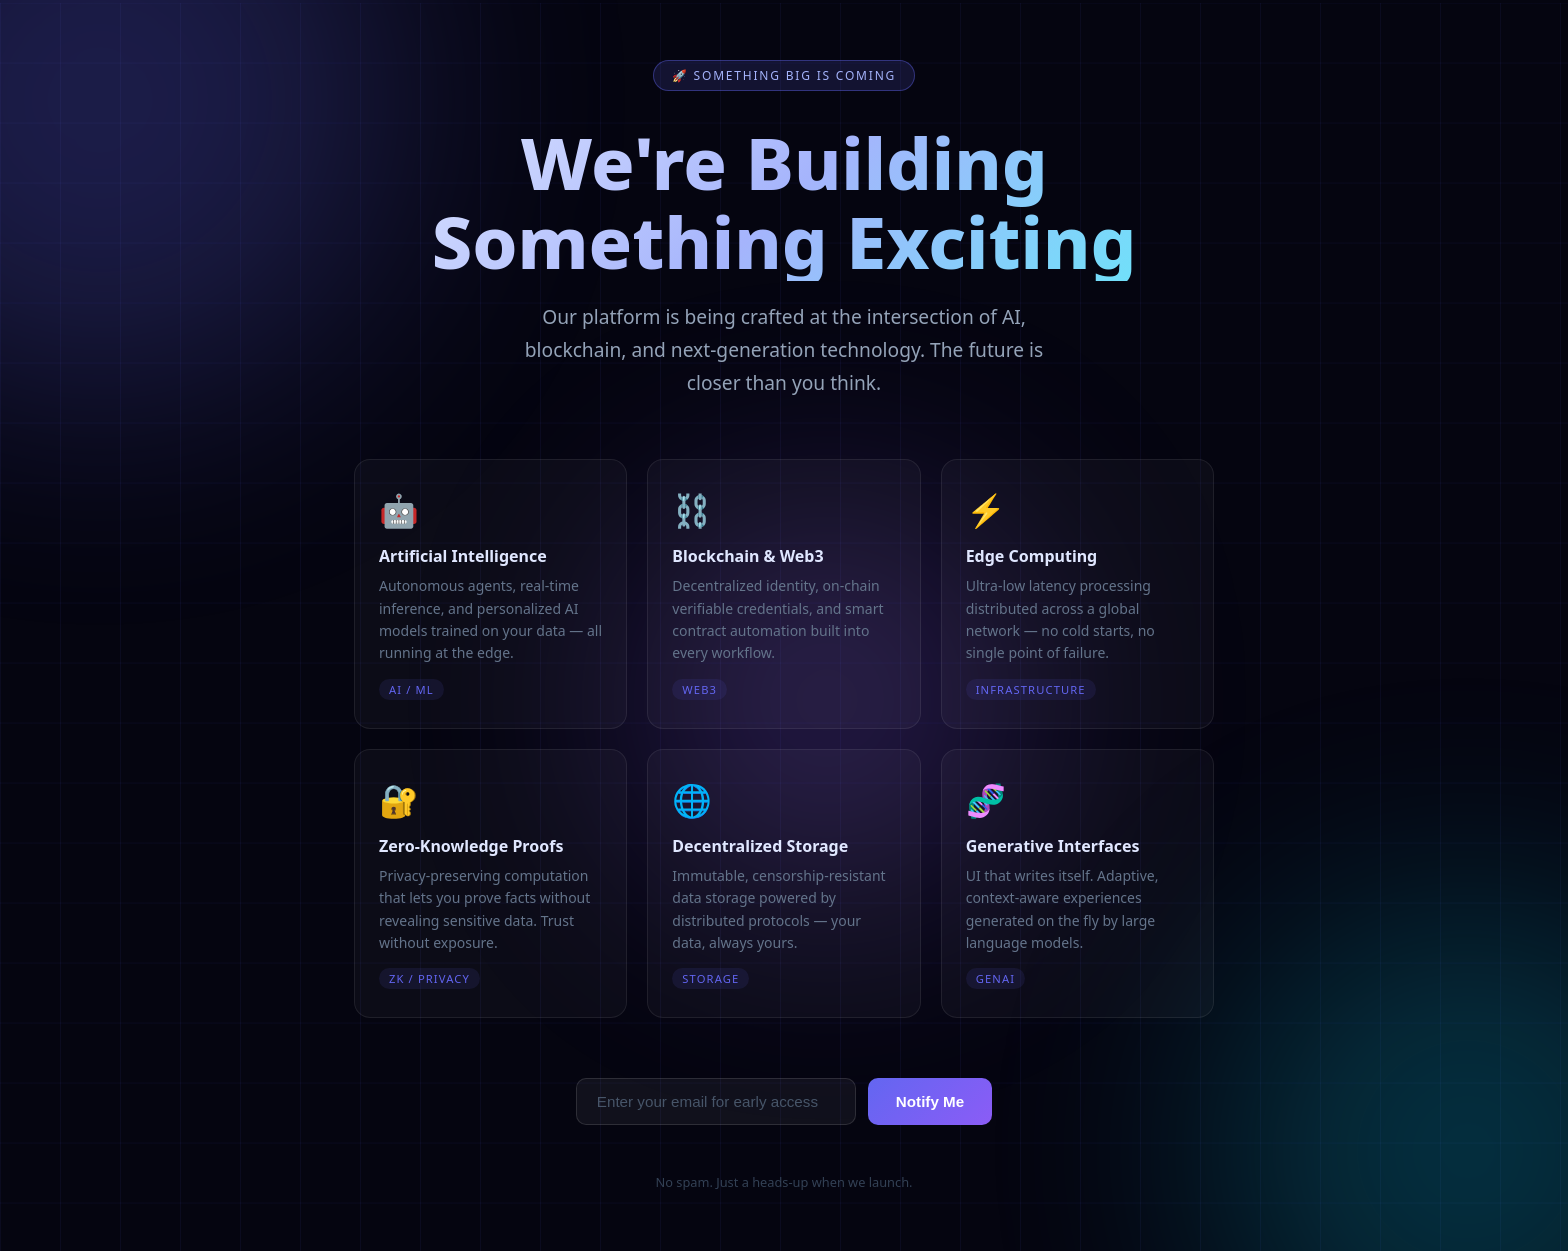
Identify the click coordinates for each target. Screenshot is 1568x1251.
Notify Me (930, 1101)
